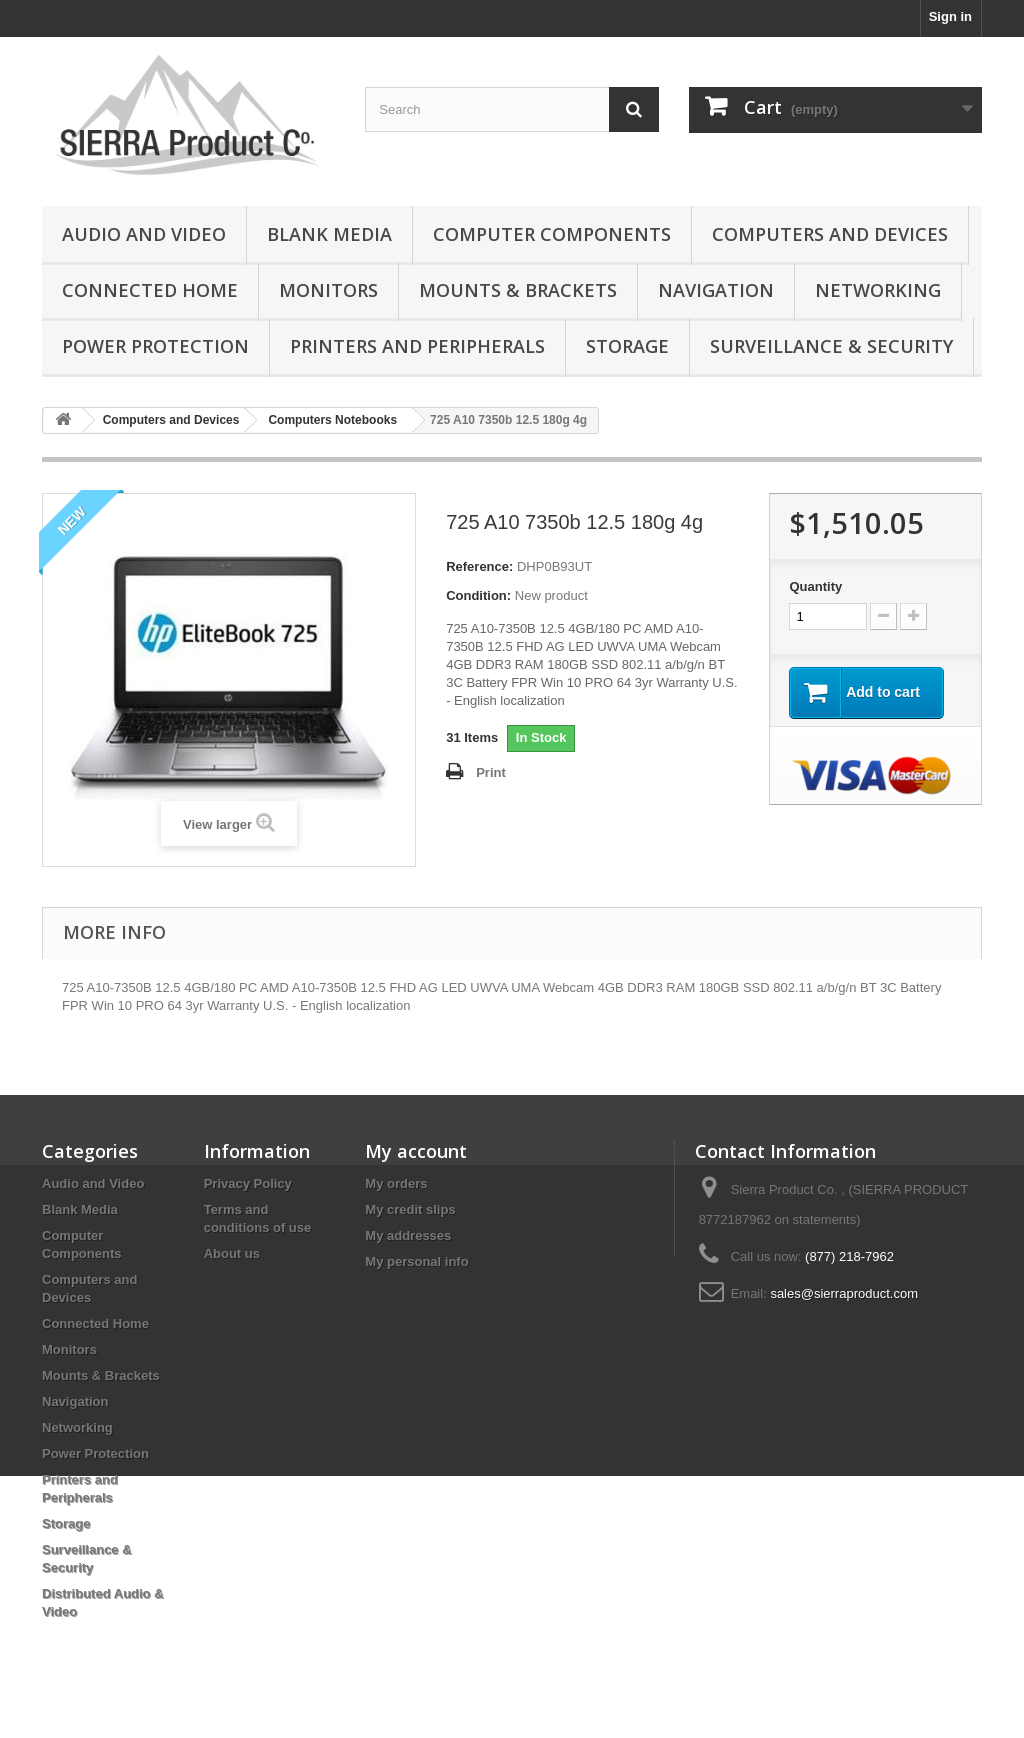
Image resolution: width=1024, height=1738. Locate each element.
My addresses (408, 1235)
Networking (878, 290)
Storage (627, 346)
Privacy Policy (248, 1183)
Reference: (479, 566)
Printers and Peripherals (417, 346)
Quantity (815, 586)
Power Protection (155, 346)
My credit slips (410, 1209)
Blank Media (329, 234)
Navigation (716, 290)
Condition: (478, 595)
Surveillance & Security (831, 346)
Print (491, 772)
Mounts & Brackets (518, 290)
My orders (396, 1183)
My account (416, 1151)
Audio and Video (144, 234)
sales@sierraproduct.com (844, 1293)
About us (232, 1253)
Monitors (328, 290)
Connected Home (150, 290)
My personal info (416, 1261)
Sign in (950, 16)
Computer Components (552, 234)
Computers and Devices (830, 234)
